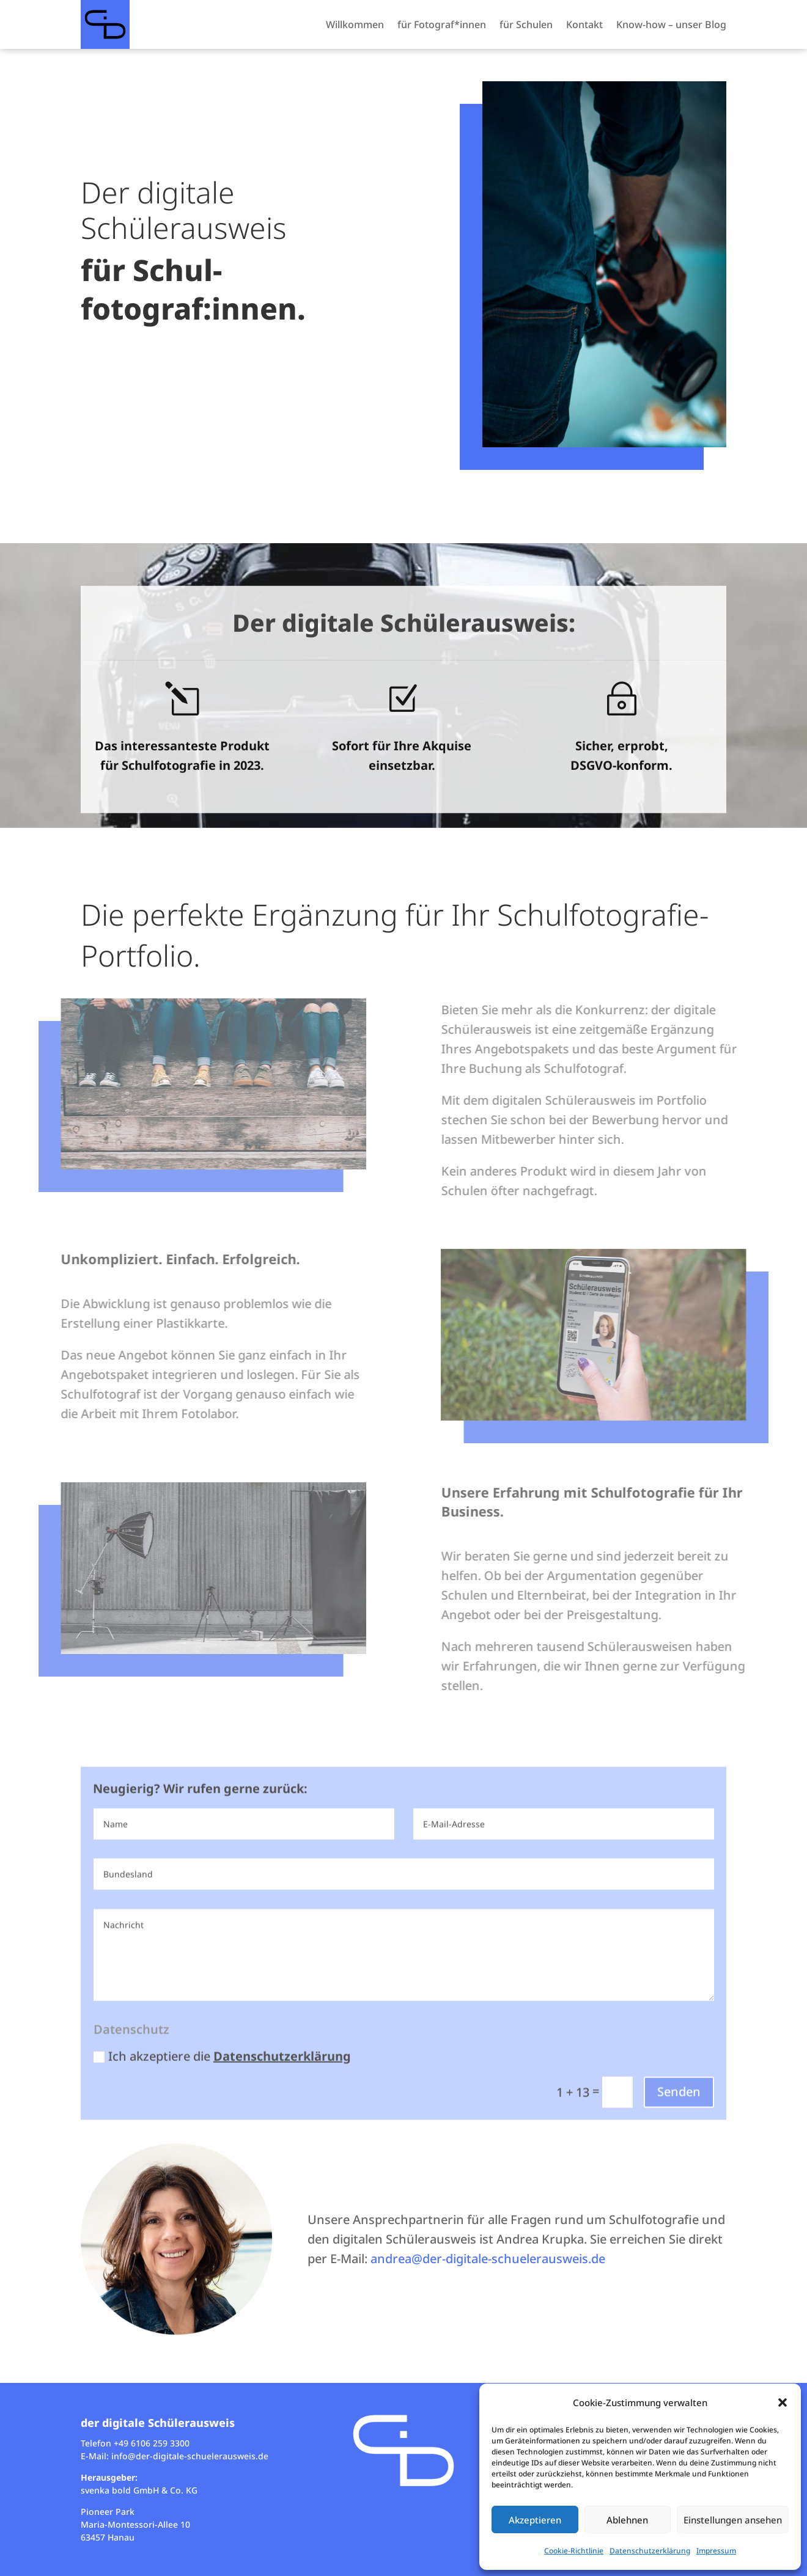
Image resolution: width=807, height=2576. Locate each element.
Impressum (716, 2550)
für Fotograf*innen (441, 24)
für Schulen (526, 24)
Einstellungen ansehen (733, 2520)
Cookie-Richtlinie (573, 2550)
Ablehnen (627, 2520)
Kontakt (584, 24)
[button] (782, 2402)
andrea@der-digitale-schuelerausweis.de (487, 2258)
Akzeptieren (535, 2520)
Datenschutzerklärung (650, 2550)
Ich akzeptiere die (222, 2091)
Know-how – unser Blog (671, 24)
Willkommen (355, 24)
